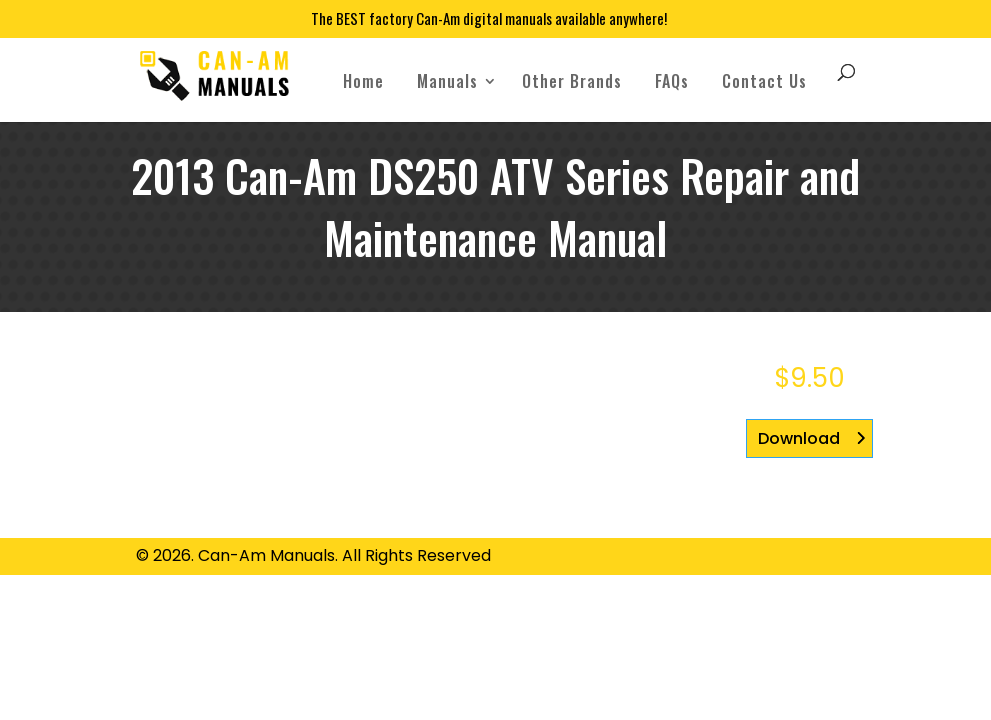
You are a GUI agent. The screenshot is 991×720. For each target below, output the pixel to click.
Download (799, 438)
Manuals (447, 81)
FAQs (672, 81)
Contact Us (764, 81)
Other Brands (572, 81)
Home (363, 81)
